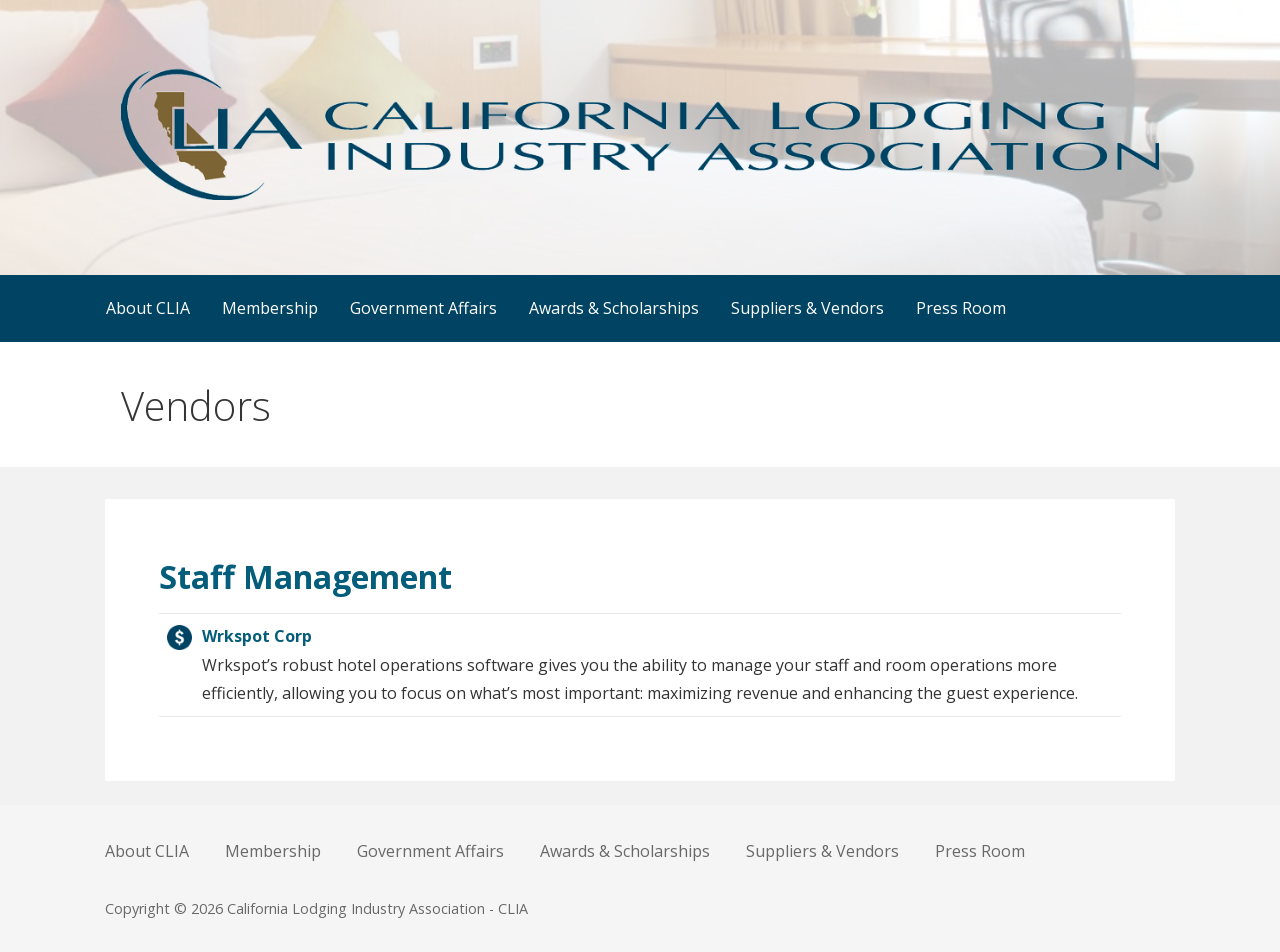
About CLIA (148, 308)
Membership (270, 308)
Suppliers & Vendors (807, 308)
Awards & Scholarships (614, 308)
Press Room (961, 308)
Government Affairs (423, 308)
